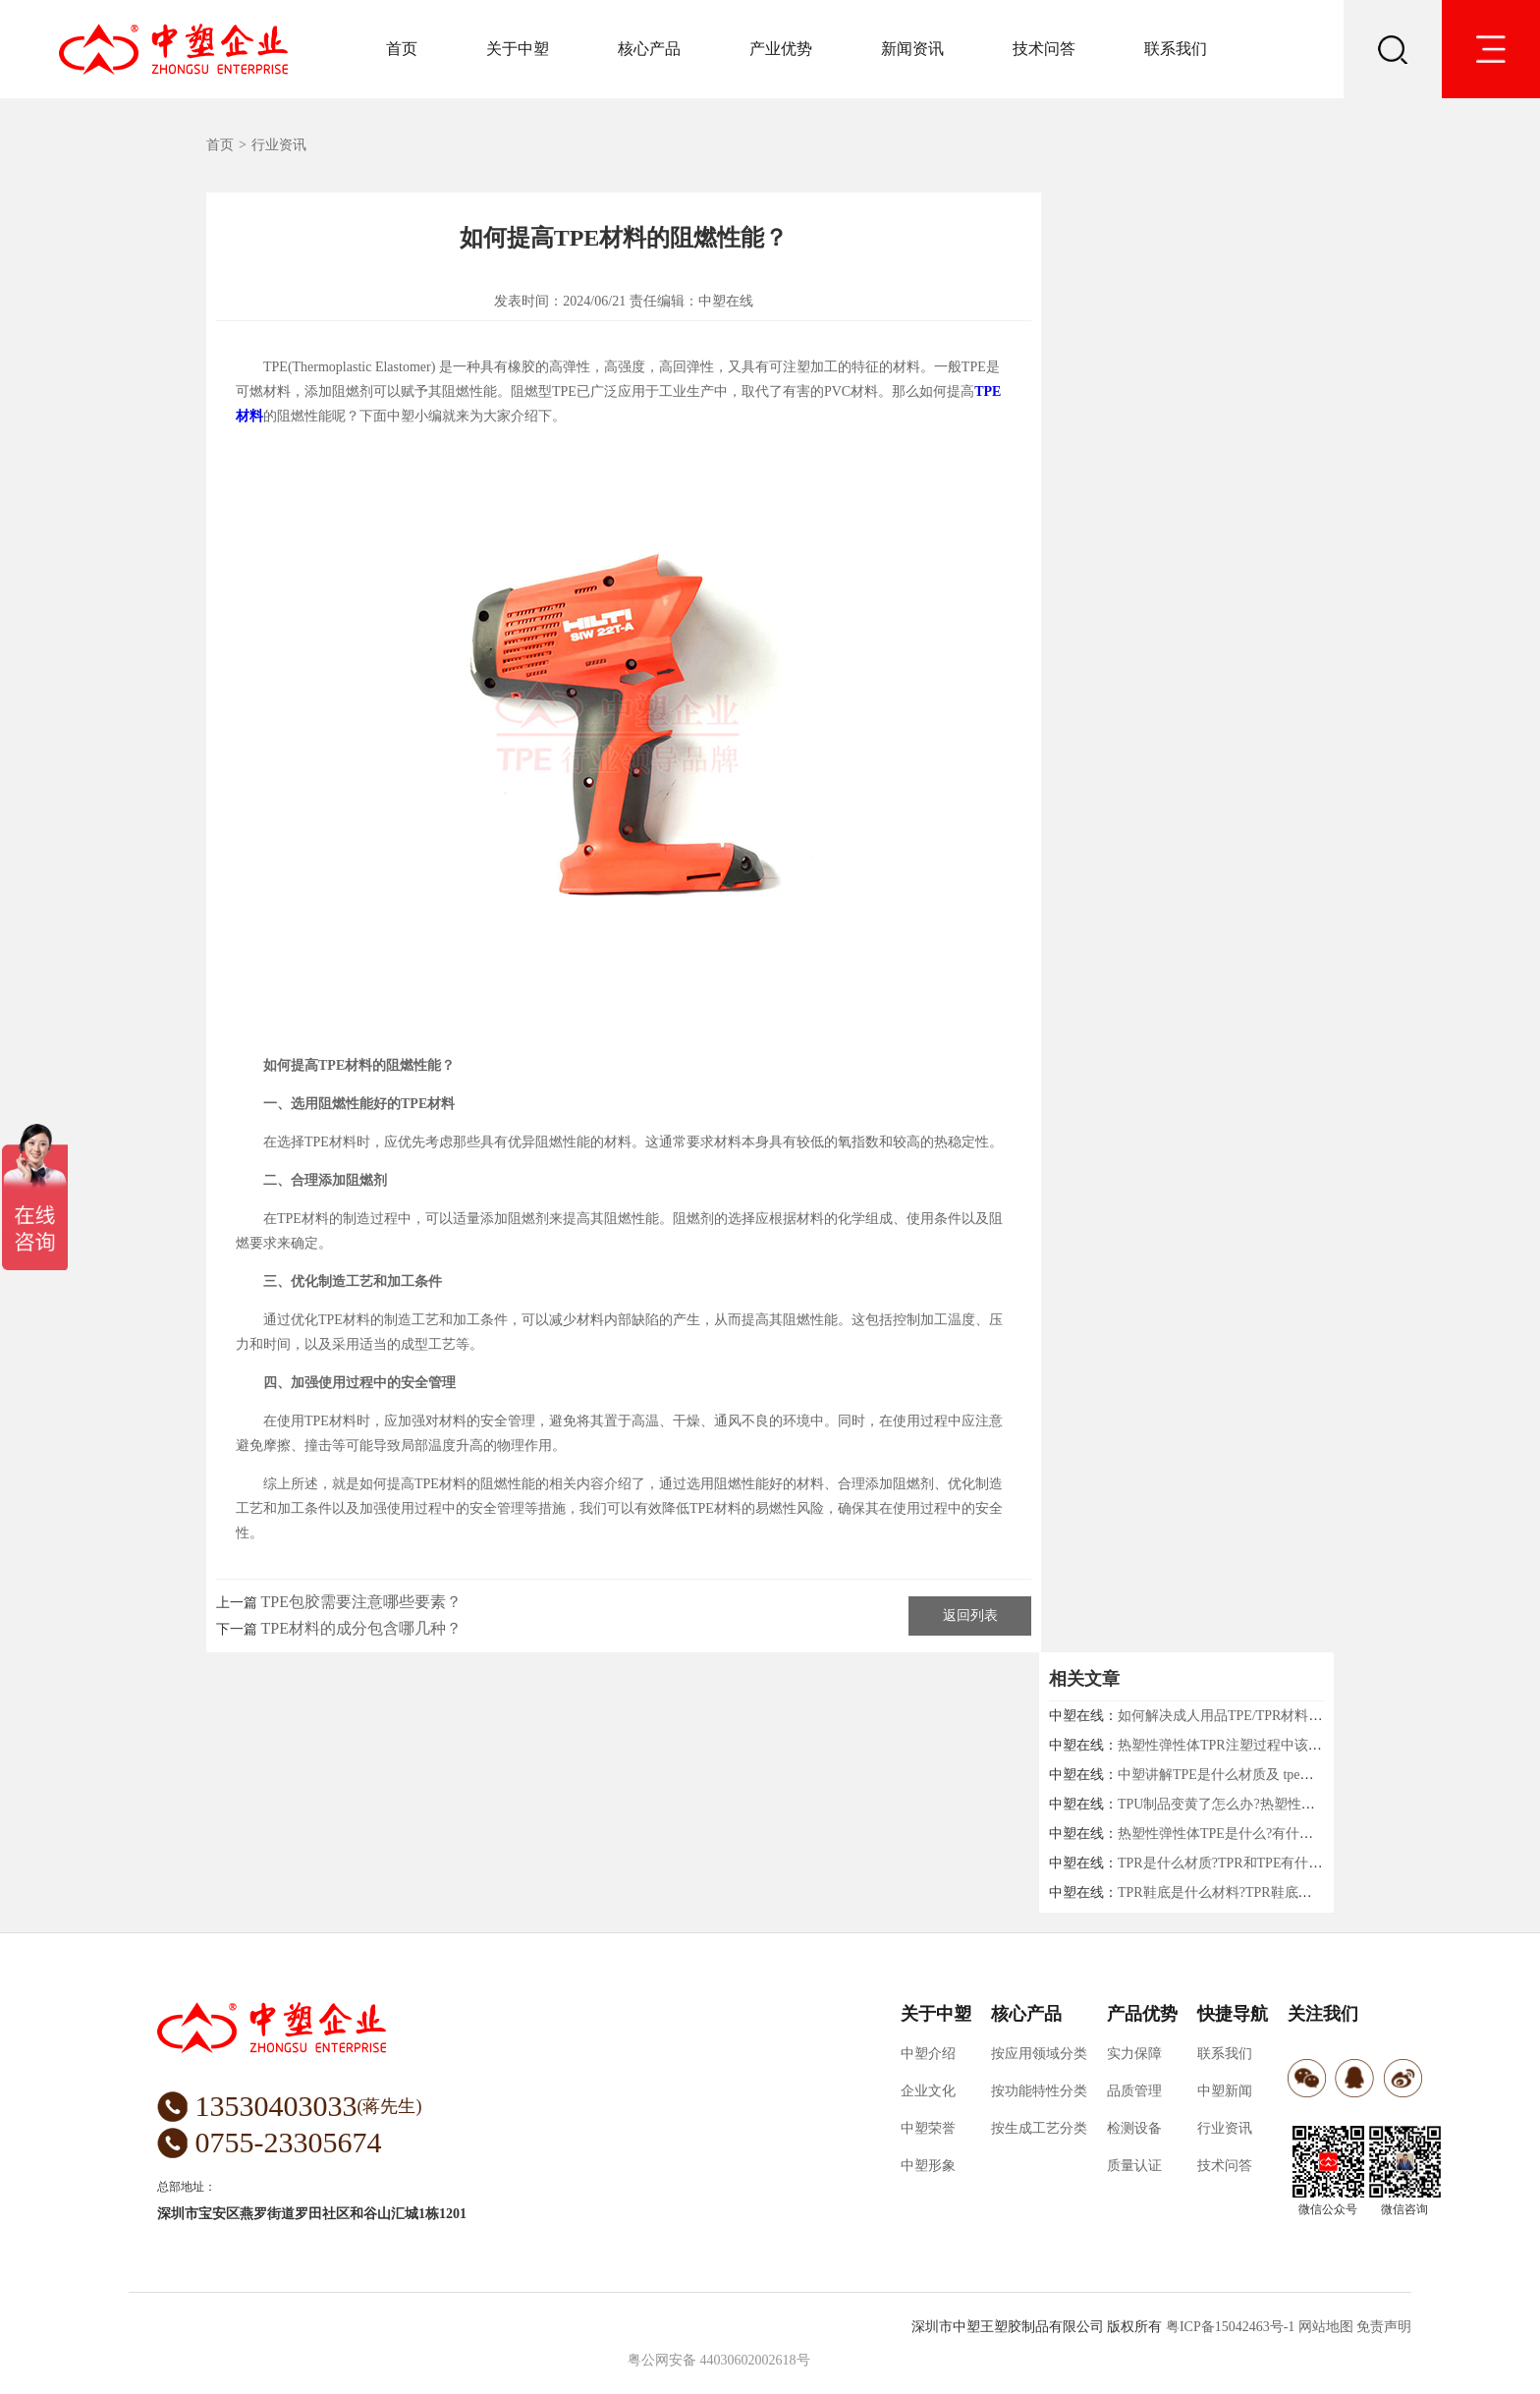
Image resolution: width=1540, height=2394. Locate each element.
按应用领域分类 (1039, 2053)
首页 (401, 48)
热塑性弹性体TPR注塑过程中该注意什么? (1243, 1745)
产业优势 (780, 48)
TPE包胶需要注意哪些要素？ (361, 1601)
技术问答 (1044, 48)
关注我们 (1323, 2014)
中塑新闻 (1224, 2091)
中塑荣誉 (928, 2128)
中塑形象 (928, 2165)
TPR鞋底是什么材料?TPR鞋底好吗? (1225, 1892)
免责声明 (1383, 2326)
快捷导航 (1232, 2014)
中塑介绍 (928, 2053)
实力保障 (1134, 2053)
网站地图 (1325, 2326)
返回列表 (970, 1615)
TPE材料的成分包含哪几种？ (361, 1628)
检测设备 (1134, 2128)
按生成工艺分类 (1039, 2128)
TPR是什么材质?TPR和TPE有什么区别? (1237, 1863)
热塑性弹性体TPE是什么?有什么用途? (1232, 1833)
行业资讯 (278, 145)
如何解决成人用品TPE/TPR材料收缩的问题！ (1254, 1715)
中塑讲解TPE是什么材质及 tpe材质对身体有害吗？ (1271, 1774)
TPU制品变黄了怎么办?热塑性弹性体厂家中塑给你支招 (1285, 1804)
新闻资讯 (912, 48)
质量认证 (1134, 2165)
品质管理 (1134, 2091)
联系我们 (1175, 48)
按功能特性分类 (1039, 2091)
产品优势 (1142, 2014)
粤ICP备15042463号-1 (1230, 2326)
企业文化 (928, 2091)
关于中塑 (517, 48)
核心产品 (649, 48)
